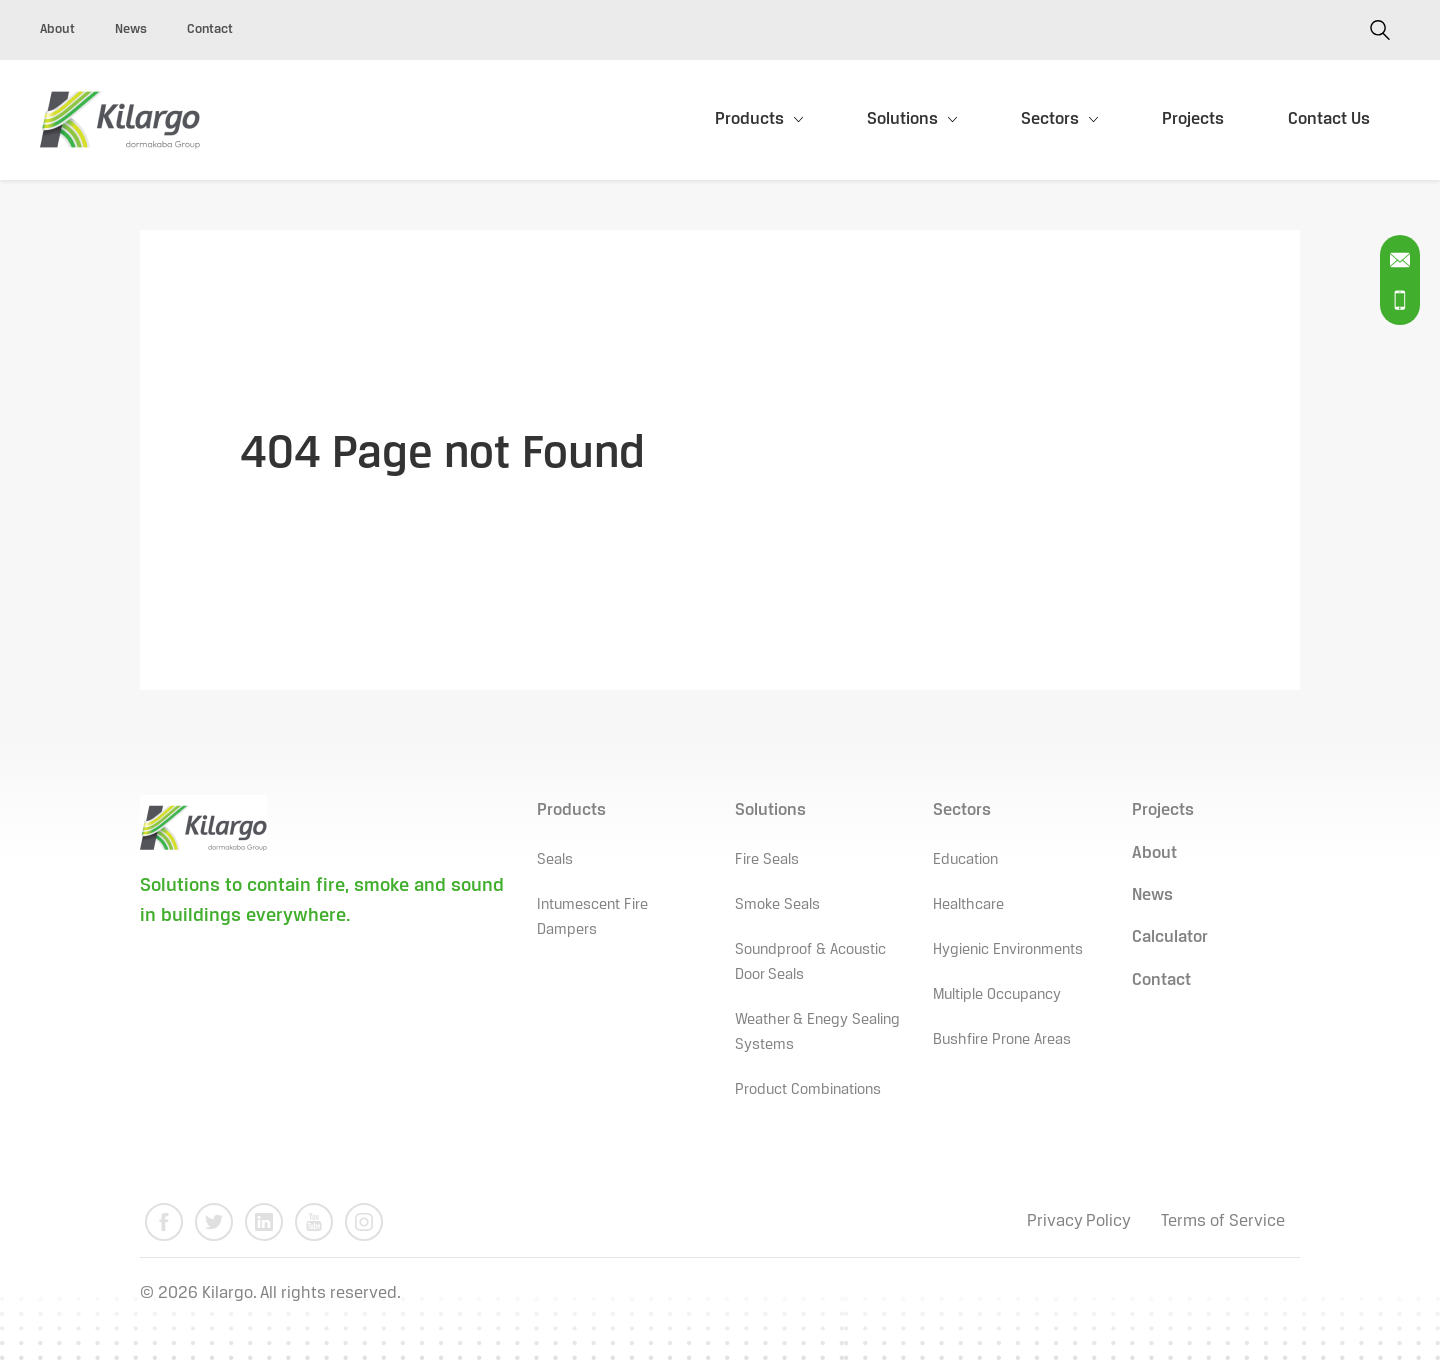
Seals (555, 860)
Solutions (902, 119)
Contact (210, 29)
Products (749, 119)
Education (965, 860)
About (57, 29)
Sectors (1050, 119)
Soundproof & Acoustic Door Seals (810, 962)
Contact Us (1329, 119)
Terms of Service (1223, 1221)
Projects (1193, 119)
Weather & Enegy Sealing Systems (817, 1032)
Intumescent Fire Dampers (592, 917)
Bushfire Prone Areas (1002, 1040)
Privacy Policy (1079, 1221)
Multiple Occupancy (997, 995)
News (131, 29)
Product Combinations (808, 1090)
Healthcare (968, 905)
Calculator (1170, 937)
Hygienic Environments (1008, 950)
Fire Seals (767, 860)
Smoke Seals (777, 905)
